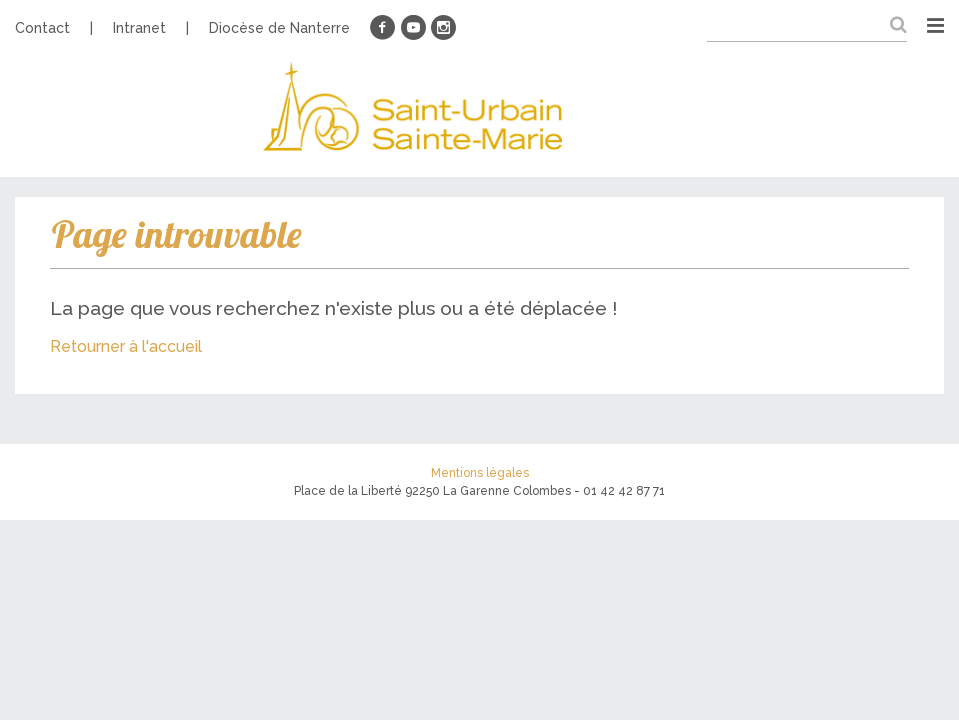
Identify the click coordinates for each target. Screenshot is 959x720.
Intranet (139, 28)
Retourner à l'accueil (126, 346)
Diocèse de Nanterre (279, 28)
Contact (42, 28)
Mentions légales (480, 473)
